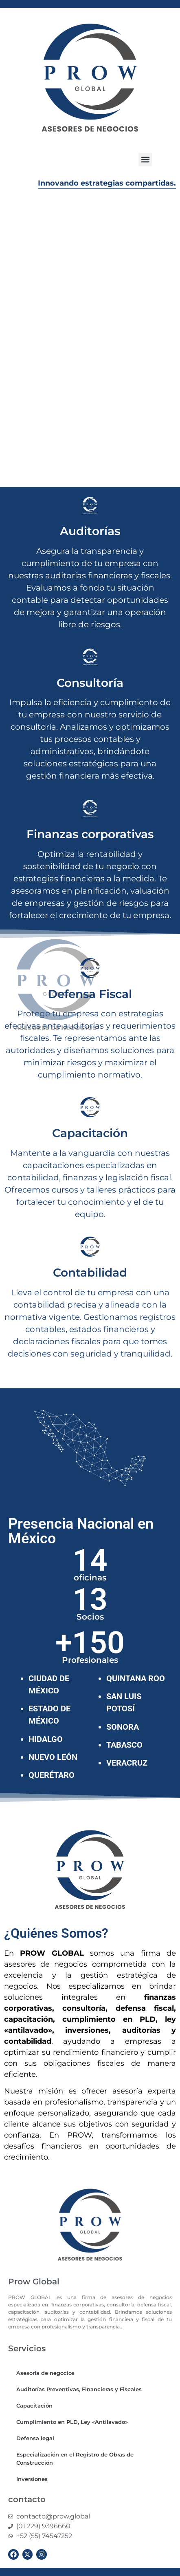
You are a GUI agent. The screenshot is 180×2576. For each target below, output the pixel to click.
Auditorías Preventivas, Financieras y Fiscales (79, 2389)
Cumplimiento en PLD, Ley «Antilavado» (72, 2422)
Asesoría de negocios (45, 2373)
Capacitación (34, 2405)
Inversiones (32, 2479)
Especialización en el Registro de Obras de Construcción (75, 2458)
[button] (145, 159)
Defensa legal (35, 2438)
